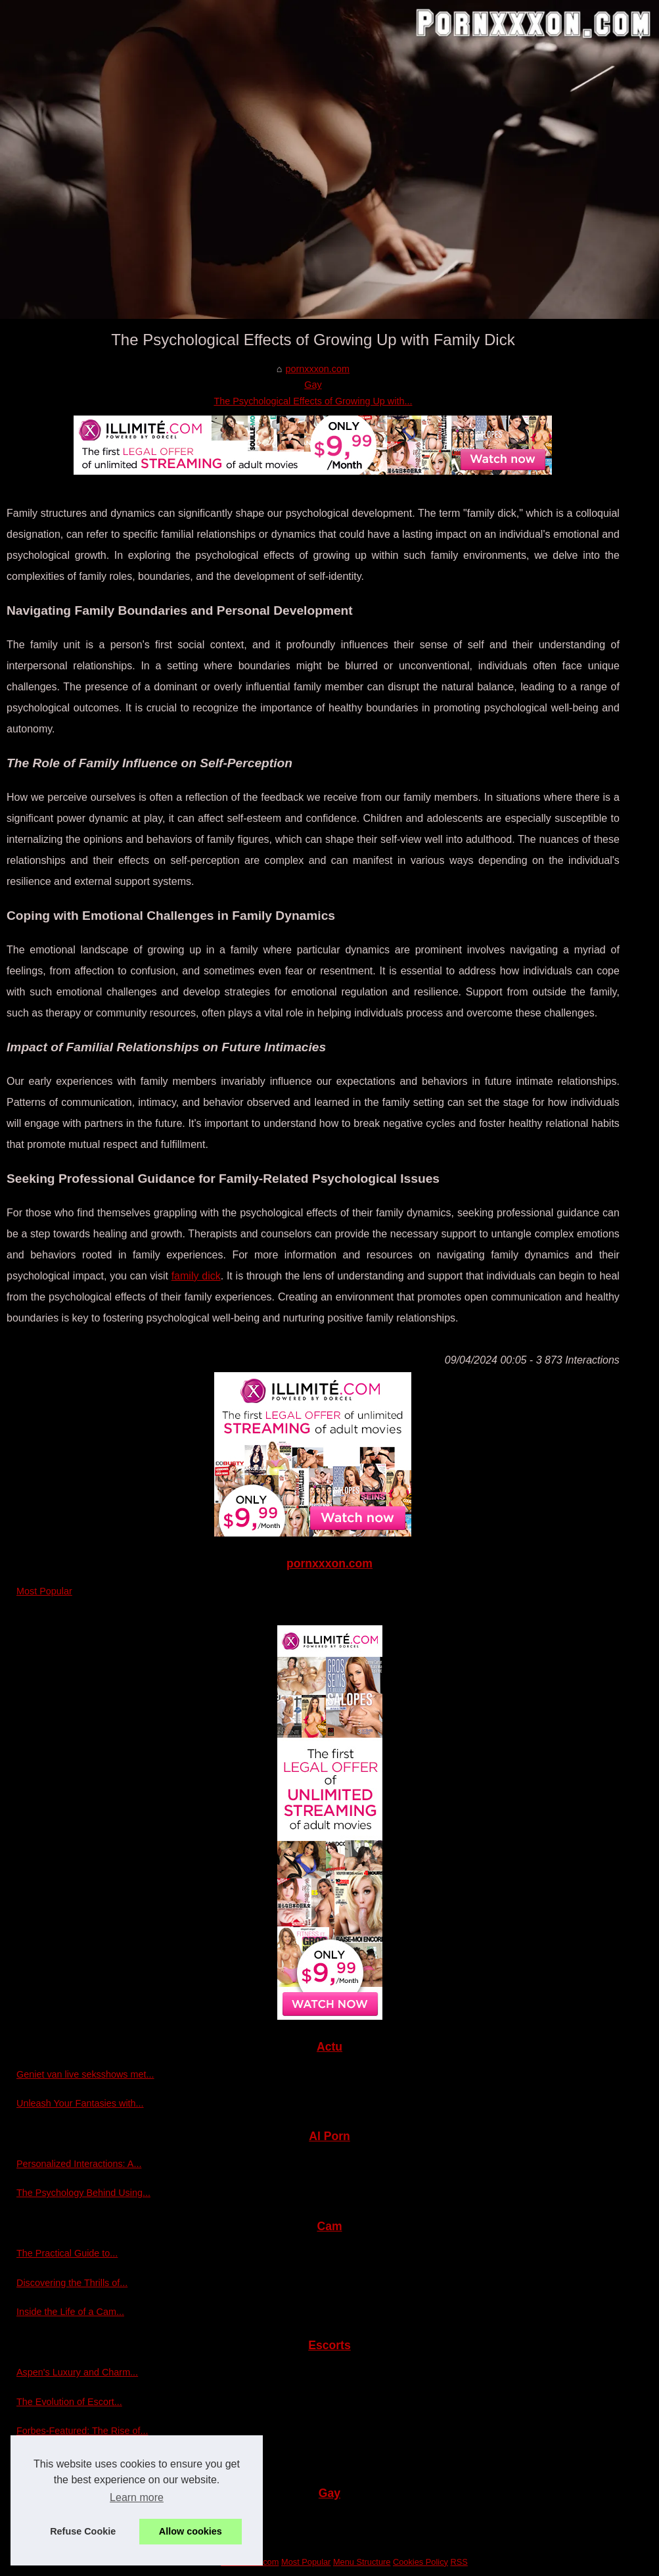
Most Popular (44, 1591)
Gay (312, 384)
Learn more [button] (137, 2497)
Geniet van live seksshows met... (85, 2074)
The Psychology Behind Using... (83, 2192)
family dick (196, 1275)
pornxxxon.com (317, 369)
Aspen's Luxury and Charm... (77, 2372)
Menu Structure (362, 2562)
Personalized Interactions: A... (78, 2164)
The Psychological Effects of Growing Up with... (313, 401)
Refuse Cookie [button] (83, 2531)
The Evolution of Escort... (69, 2402)
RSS (459, 2562)
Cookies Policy (420, 2562)
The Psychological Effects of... (79, 2520)
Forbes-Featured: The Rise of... (82, 2430)
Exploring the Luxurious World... (83, 2459)
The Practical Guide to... (67, 2253)
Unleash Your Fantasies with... (80, 2103)
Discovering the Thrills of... (71, 2283)
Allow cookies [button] (190, 2531)
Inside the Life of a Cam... (70, 2311)
